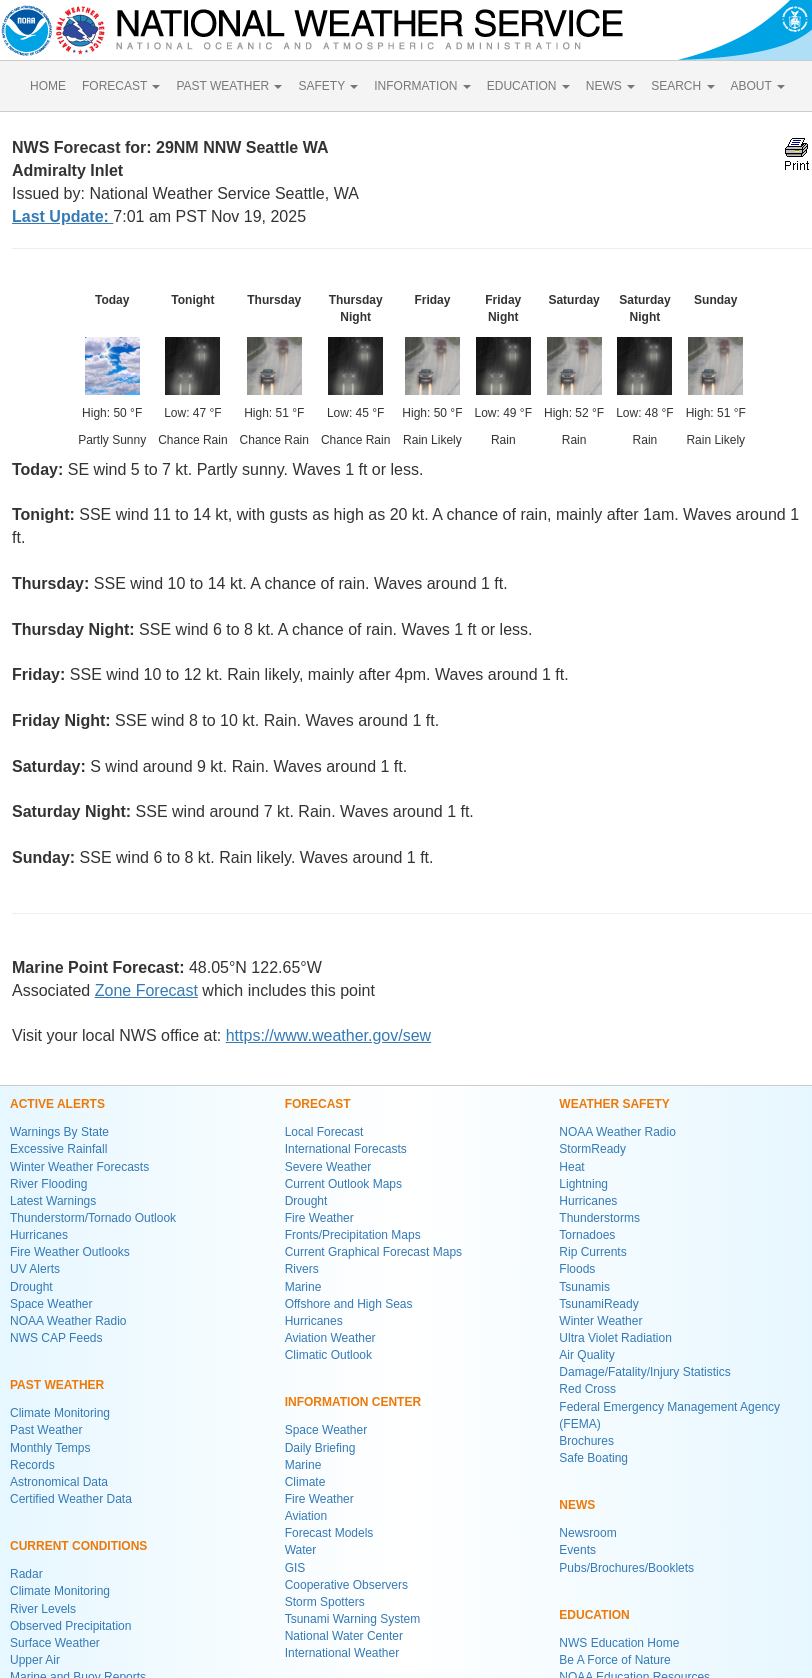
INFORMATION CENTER (353, 1402)
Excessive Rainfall (58, 1149)
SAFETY (328, 86)
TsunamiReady (598, 1304)
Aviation (306, 1516)
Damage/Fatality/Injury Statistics (644, 1372)
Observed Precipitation (70, 1626)
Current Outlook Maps (343, 1184)
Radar (26, 1574)
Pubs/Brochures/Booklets (626, 1568)
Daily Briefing (320, 1448)
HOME (48, 86)
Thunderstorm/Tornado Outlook (93, 1218)
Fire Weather (319, 1218)
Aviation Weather (330, 1338)
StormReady (592, 1149)
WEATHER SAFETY (614, 1104)
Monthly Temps (50, 1448)
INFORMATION (422, 86)
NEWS (610, 86)
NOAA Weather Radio (68, 1321)
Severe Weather (328, 1167)
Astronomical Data (59, 1482)
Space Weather (51, 1304)
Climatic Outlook (328, 1355)
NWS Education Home (619, 1643)
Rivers (302, 1269)
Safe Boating (593, 1458)
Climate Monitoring (60, 1413)
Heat (571, 1167)
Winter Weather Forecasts (79, 1167)
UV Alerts (35, 1269)
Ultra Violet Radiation (615, 1338)
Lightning (583, 1184)
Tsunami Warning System (353, 1619)
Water (301, 1550)
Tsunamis (584, 1287)
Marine (303, 1287)
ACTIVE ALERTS (57, 1104)
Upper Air (35, 1660)
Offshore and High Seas (349, 1304)
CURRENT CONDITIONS (78, 1546)
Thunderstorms (599, 1218)
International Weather (342, 1653)
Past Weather (46, 1430)
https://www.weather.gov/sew (328, 1035)
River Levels (43, 1609)
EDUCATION (528, 86)
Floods (577, 1269)
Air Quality (586, 1355)
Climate (305, 1482)
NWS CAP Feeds (56, 1338)
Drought (31, 1287)
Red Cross (587, 1389)
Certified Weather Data (71, 1499)
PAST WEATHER (229, 86)
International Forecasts (346, 1149)
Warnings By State (59, 1132)
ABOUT (758, 86)
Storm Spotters (325, 1602)
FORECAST (121, 86)
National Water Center (344, 1636)
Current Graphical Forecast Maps (373, 1252)
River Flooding (48, 1184)
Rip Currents (592, 1252)
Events (577, 1550)
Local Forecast (324, 1132)
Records (32, 1465)
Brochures (586, 1441)
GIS (295, 1568)
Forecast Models (329, 1533)
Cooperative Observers (346, 1585)
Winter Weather (600, 1321)
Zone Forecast (146, 990)
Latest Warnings (53, 1201)
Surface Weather (55, 1643)
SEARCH (682, 86)
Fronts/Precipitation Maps (353, 1235)
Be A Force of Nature (614, 1660)
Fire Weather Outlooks (70, 1252)
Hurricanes (39, 1235)
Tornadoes (587, 1235)
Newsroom (587, 1533)
